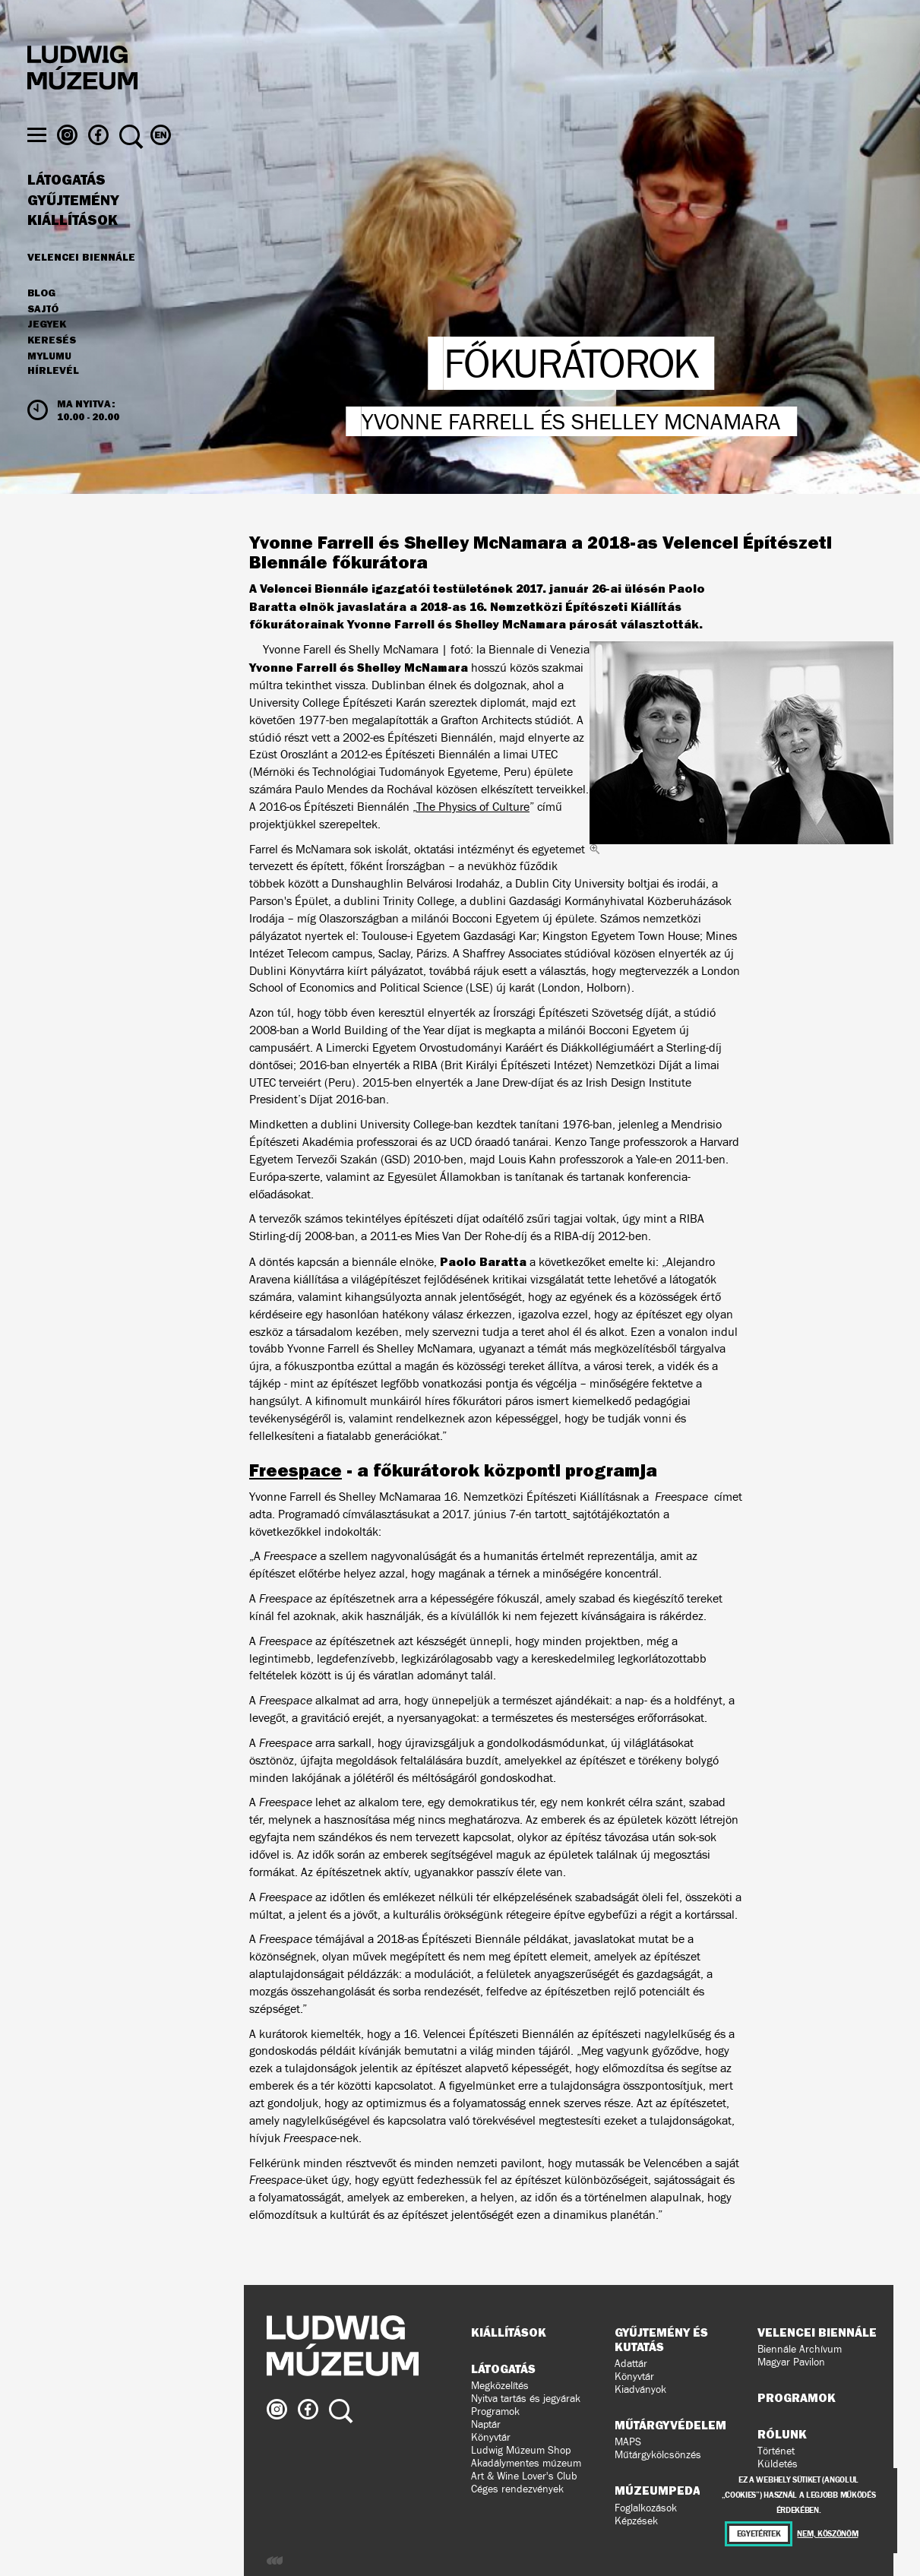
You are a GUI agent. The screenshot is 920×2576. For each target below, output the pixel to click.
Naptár (486, 2424)
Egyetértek (759, 2534)
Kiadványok (640, 2389)
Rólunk (782, 2434)
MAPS (628, 2441)
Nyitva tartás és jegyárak (525, 2398)
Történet (776, 2451)
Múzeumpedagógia (676, 2490)
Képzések (636, 2520)
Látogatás (66, 209)
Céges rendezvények (517, 2489)
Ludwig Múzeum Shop (521, 2450)
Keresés (51, 369)
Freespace (295, 1469)
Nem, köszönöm (827, 2534)
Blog (41, 322)
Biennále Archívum (799, 2349)
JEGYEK (46, 353)
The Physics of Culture (473, 806)
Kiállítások (72, 249)
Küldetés (777, 2463)
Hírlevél (53, 400)
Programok (495, 2411)
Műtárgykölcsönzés (658, 2454)
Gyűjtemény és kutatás (661, 2339)
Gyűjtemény (73, 229)
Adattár (631, 2363)
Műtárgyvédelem (670, 2424)
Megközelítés (500, 2385)
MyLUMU (49, 385)
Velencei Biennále (81, 285)
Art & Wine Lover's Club (524, 2476)
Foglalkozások (646, 2508)
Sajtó (42, 338)
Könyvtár (491, 2437)
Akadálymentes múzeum (526, 2463)
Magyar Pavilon (791, 2362)
